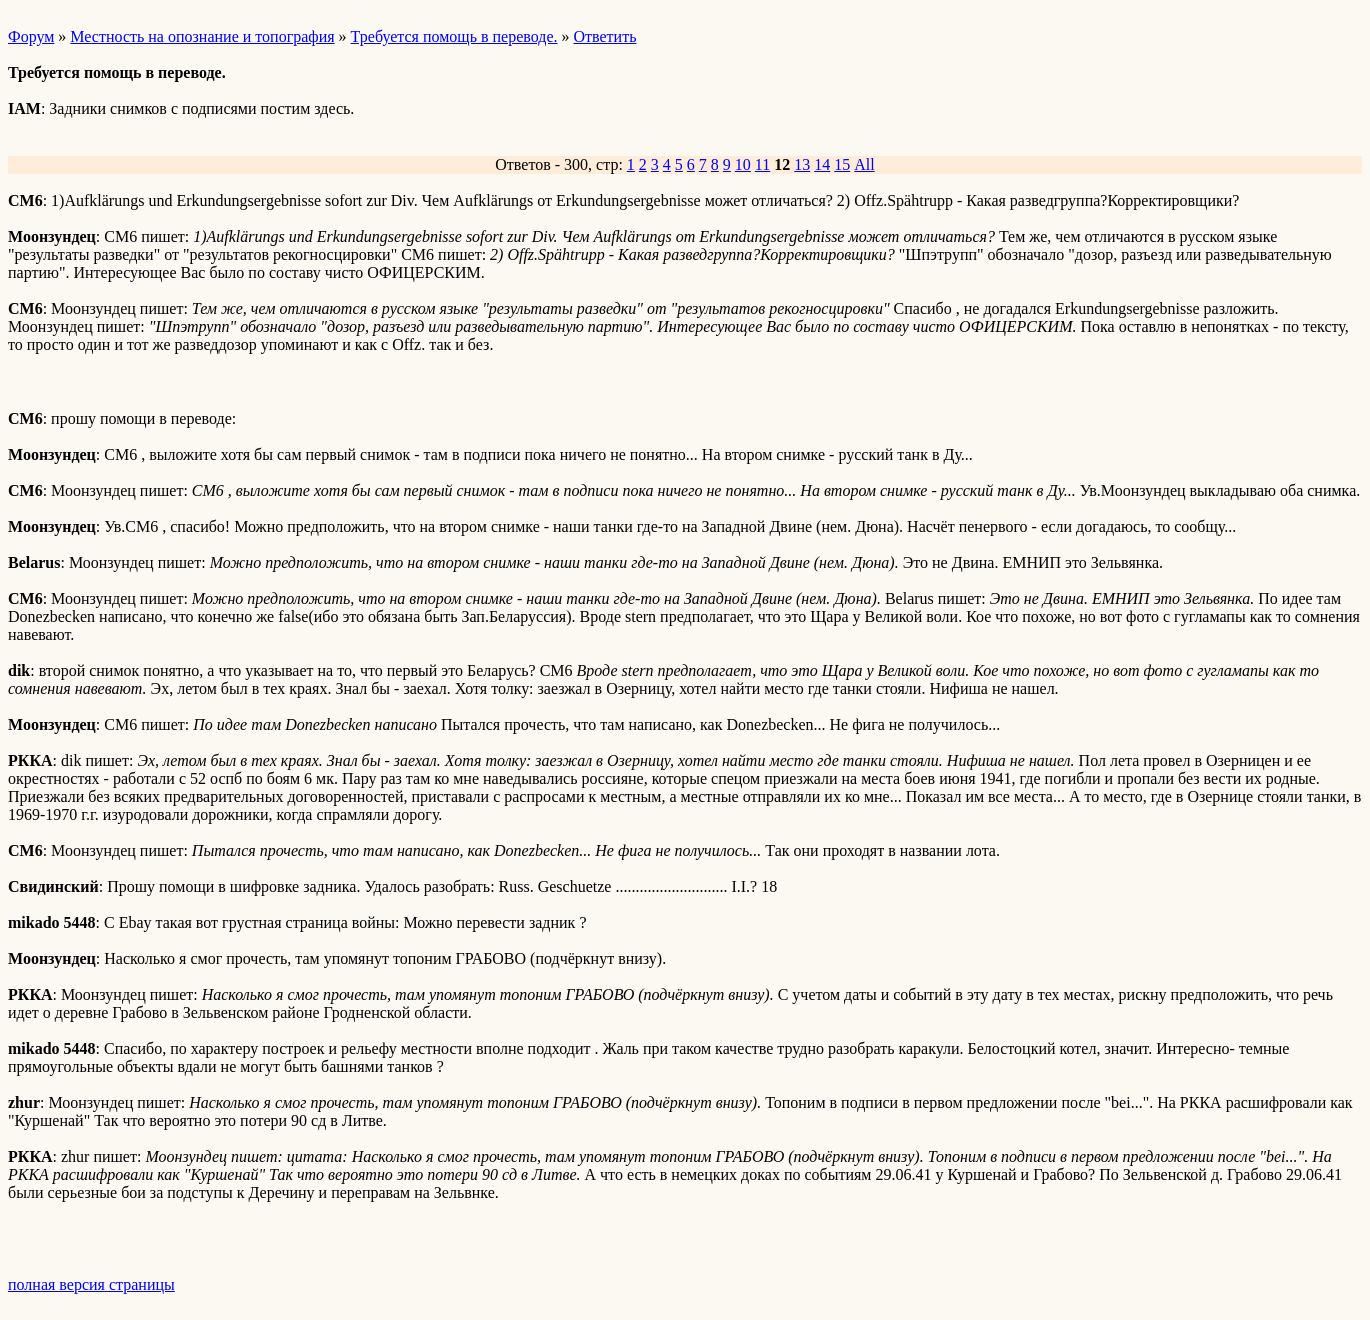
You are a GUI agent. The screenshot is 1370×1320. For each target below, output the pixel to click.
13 (802, 164)
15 (842, 164)
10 (743, 164)
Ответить (605, 36)
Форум (31, 36)
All (864, 164)
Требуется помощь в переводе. (454, 36)
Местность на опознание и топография (202, 36)
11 (762, 164)
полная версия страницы (91, 1284)
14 (822, 164)
